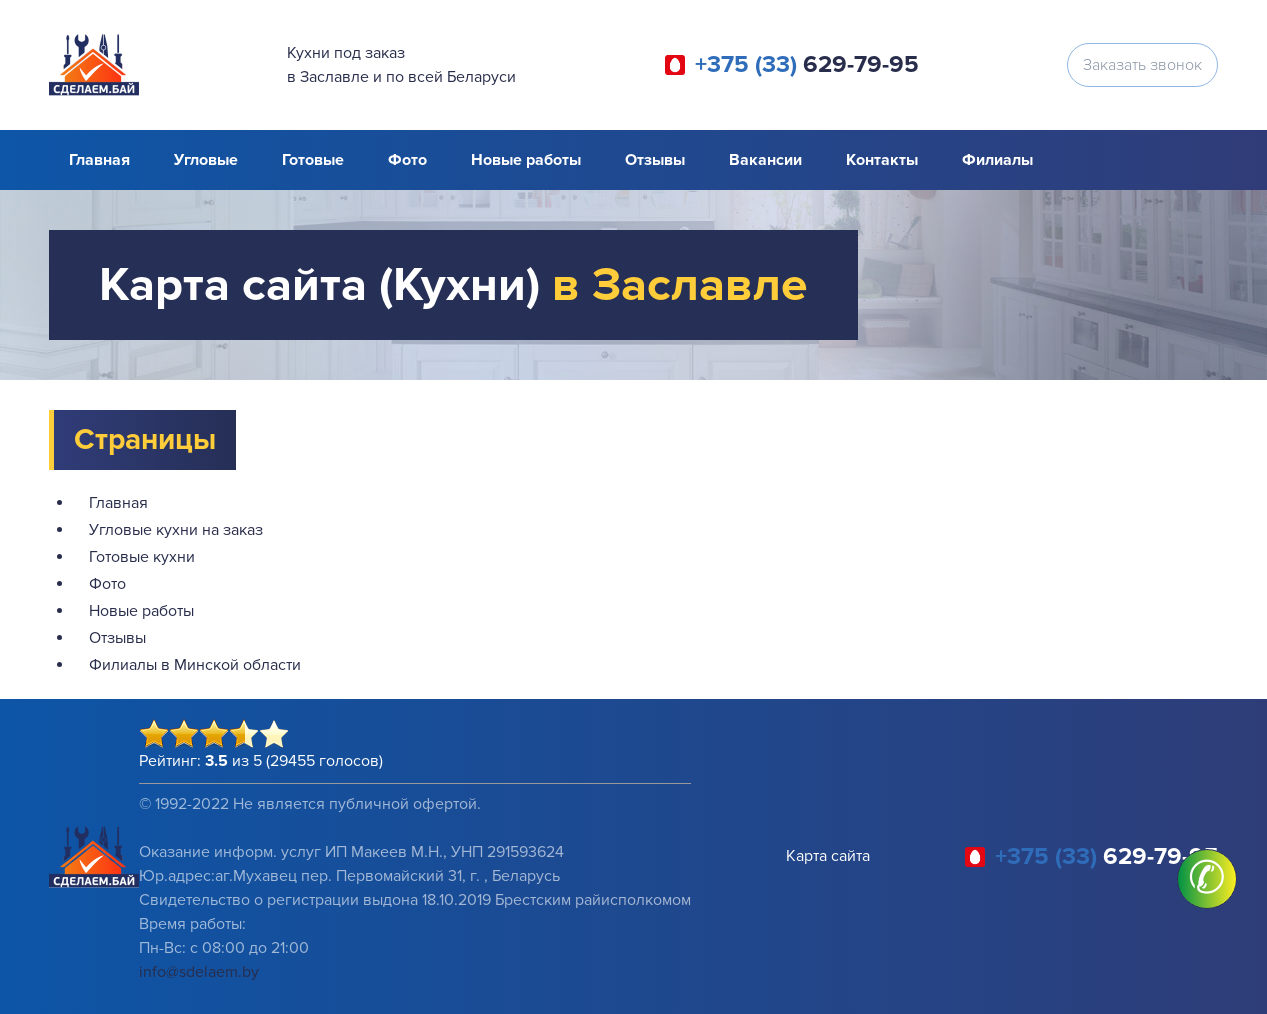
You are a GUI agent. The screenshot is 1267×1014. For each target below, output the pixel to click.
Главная (99, 160)
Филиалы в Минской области (195, 665)
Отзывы (655, 160)
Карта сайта (828, 856)
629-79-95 (807, 65)
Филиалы (997, 160)
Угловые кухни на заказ (176, 530)
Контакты (882, 160)
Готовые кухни (142, 557)
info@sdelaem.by (199, 972)
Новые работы (526, 160)
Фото (407, 160)
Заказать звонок (1142, 65)
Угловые (206, 160)
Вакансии (765, 160)
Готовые (313, 160)
